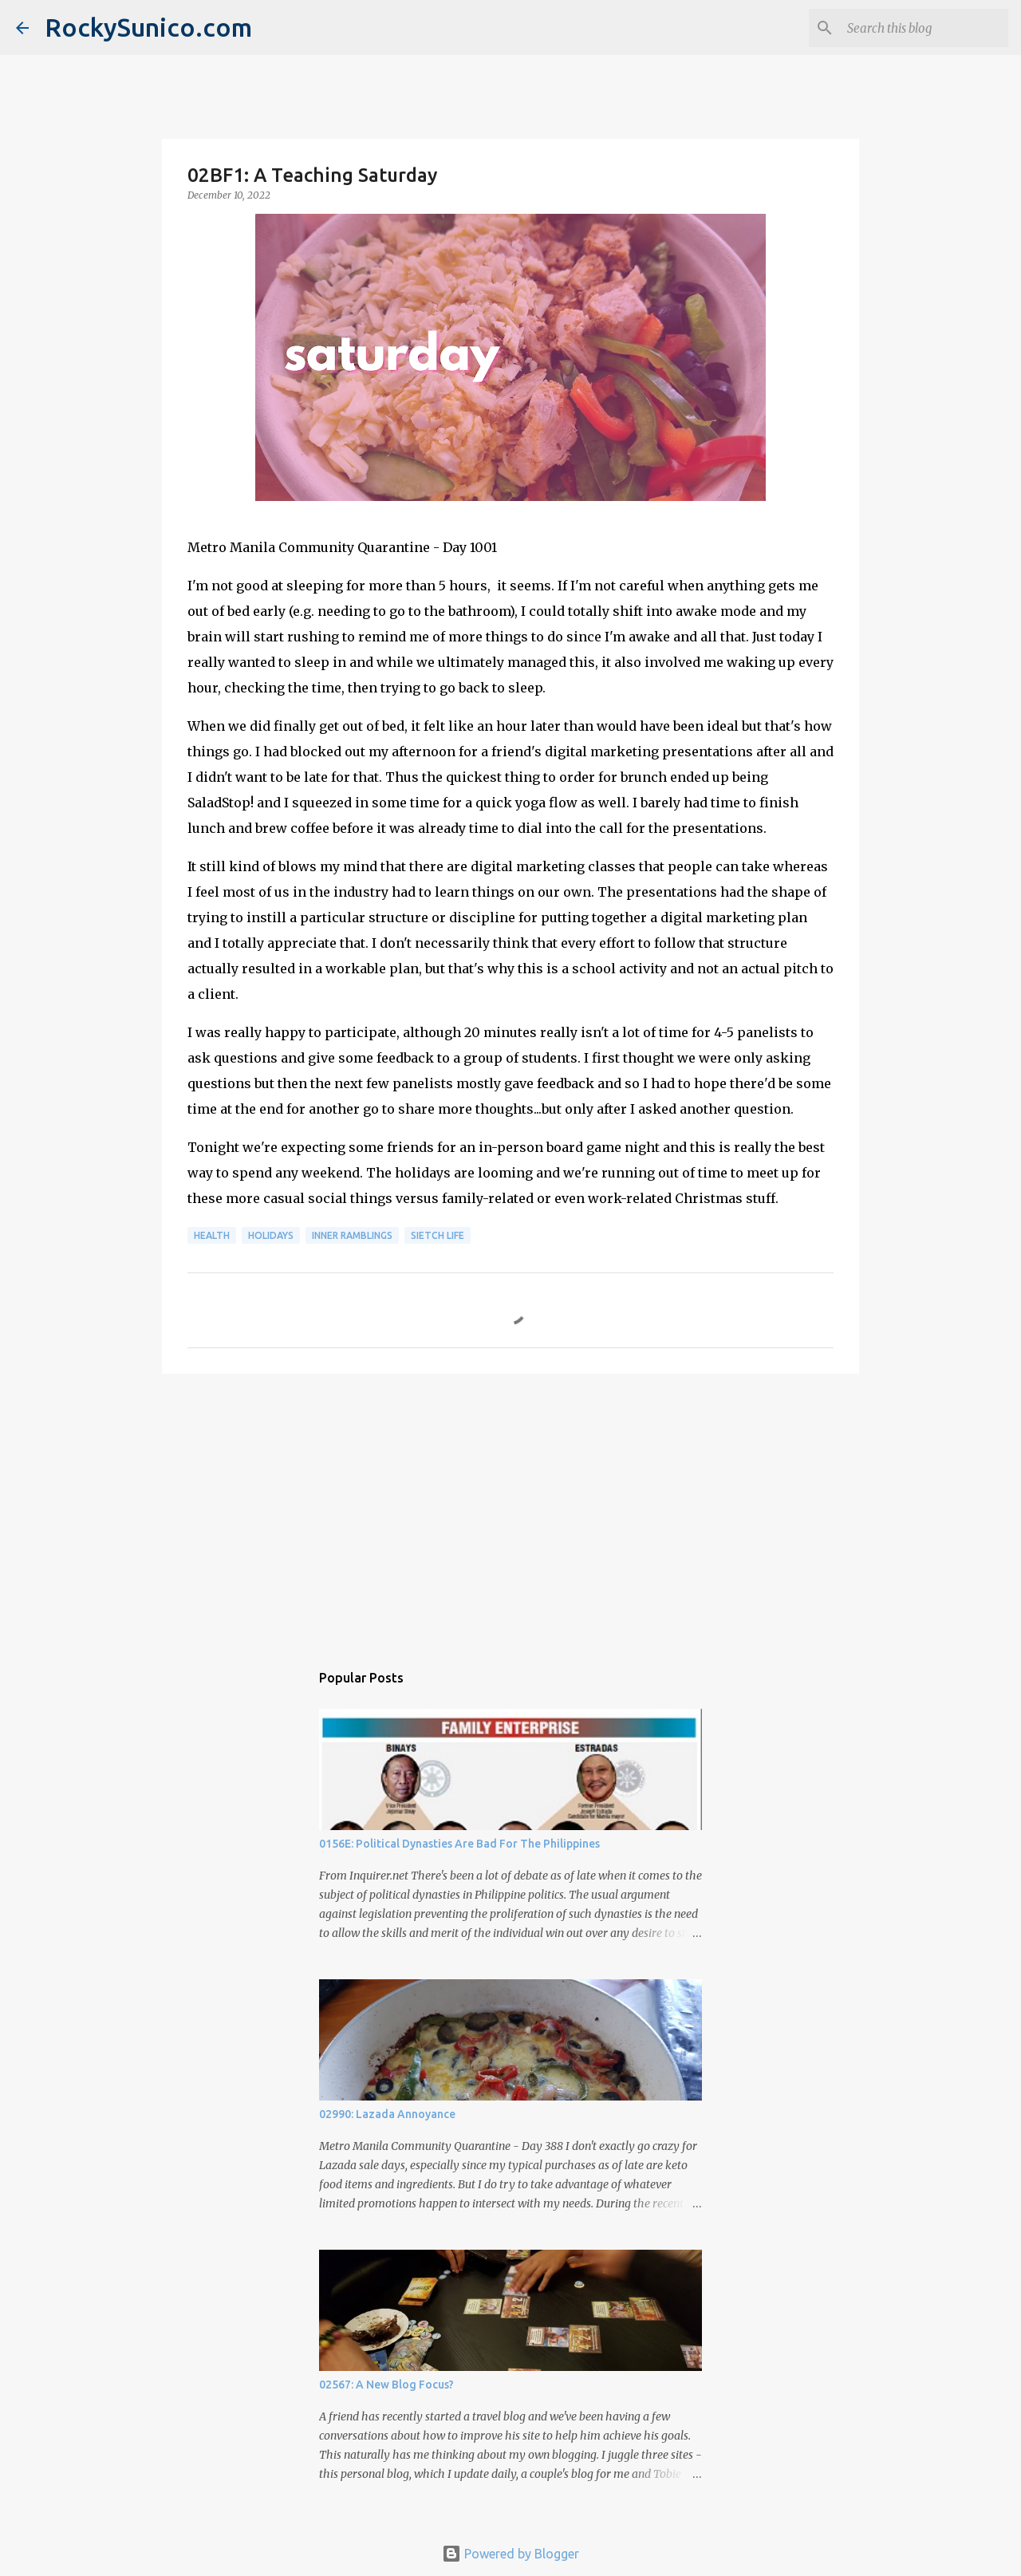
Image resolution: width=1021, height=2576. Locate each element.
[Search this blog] (924, 28)
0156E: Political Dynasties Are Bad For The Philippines (459, 1843)
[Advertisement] (510, 1509)
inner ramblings (352, 1235)
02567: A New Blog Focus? (386, 2384)
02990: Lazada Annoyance (387, 2114)
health (212, 1235)
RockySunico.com (148, 27)
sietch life (437, 1235)
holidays (271, 1235)
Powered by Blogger (510, 2553)
